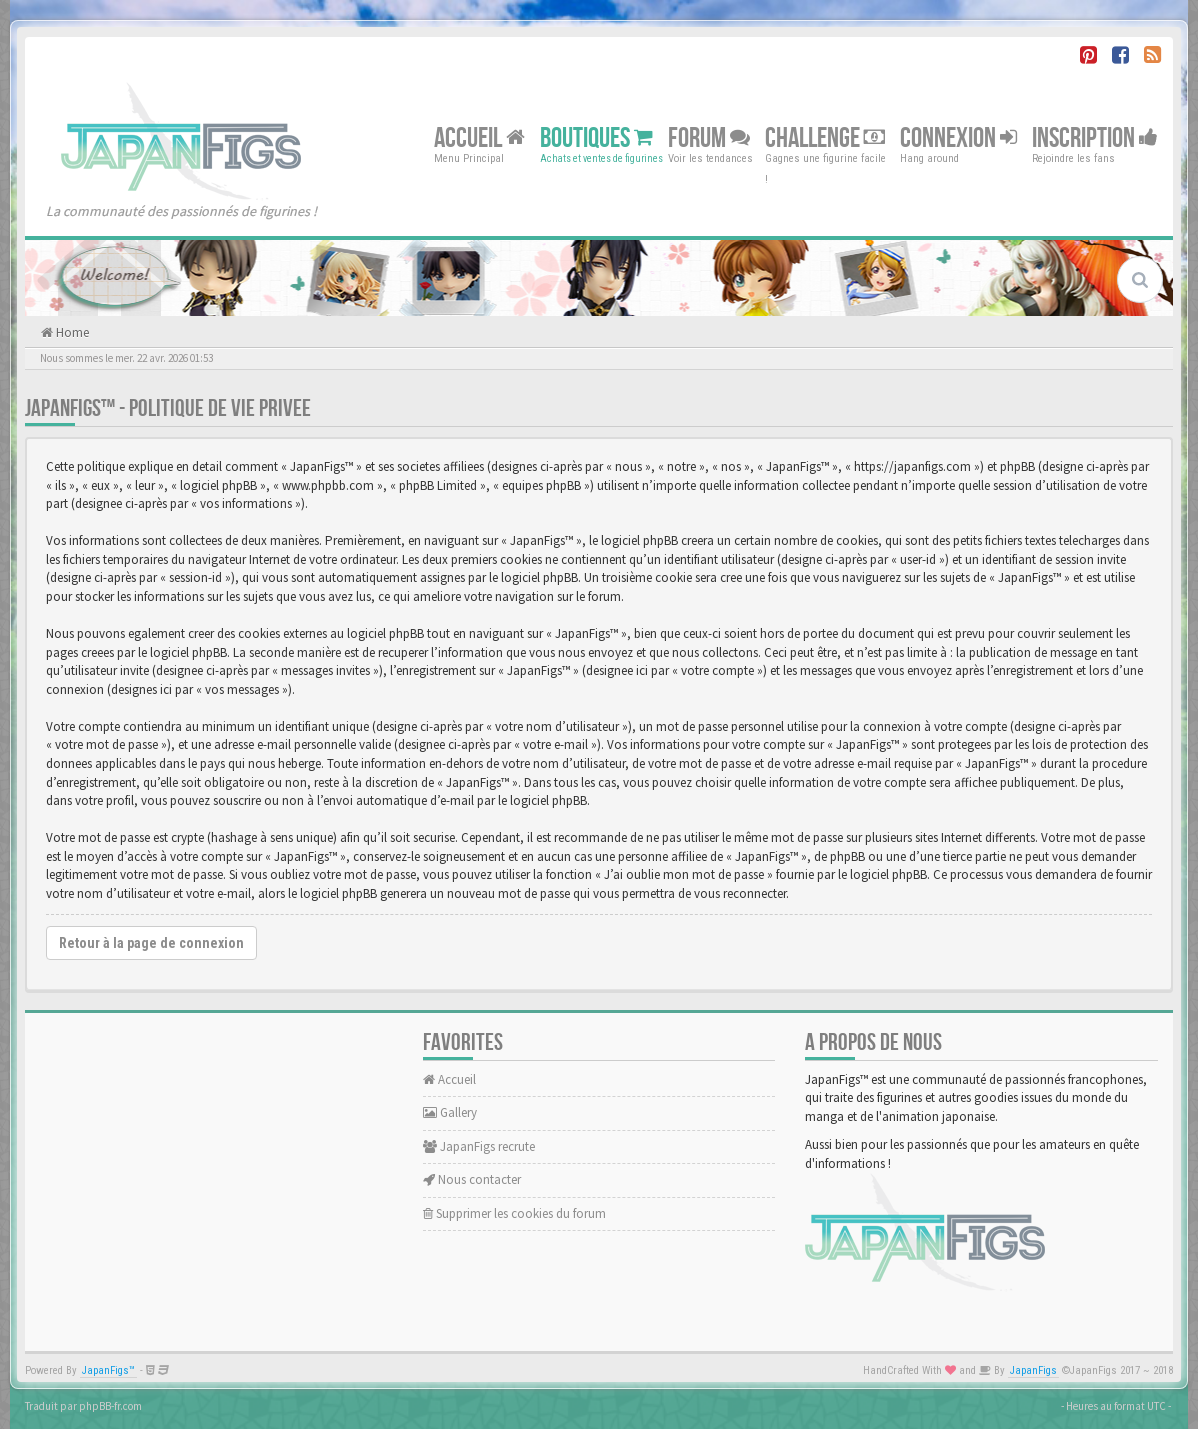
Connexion (958, 137)
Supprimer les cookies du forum (514, 1213)
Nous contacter (472, 1179)
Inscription (1095, 137)
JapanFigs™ (108, 1370)
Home (71, 332)
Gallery (450, 1112)
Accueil (479, 137)
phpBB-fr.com (110, 1406)
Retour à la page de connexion (151, 943)
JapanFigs (1033, 1370)
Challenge (825, 137)
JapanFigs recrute (479, 1146)
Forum (709, 137)
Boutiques (596, 137)
